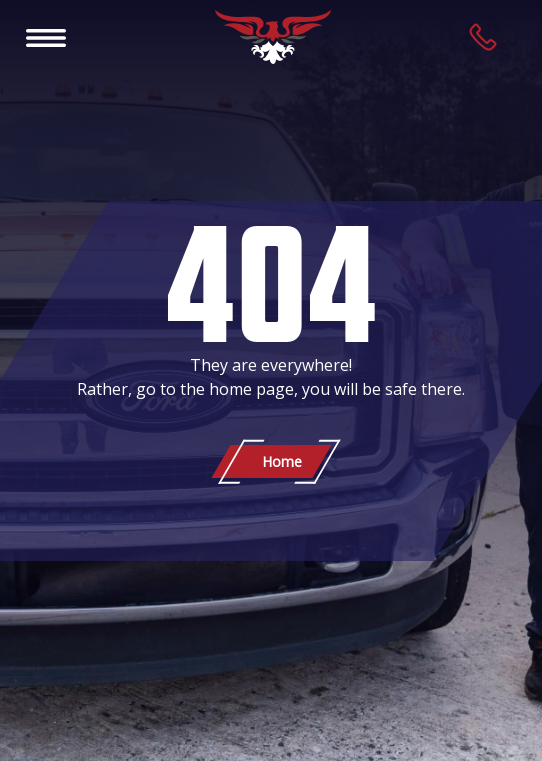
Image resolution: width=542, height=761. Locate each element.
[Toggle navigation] (46, 37)
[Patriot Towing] (273, 37)
